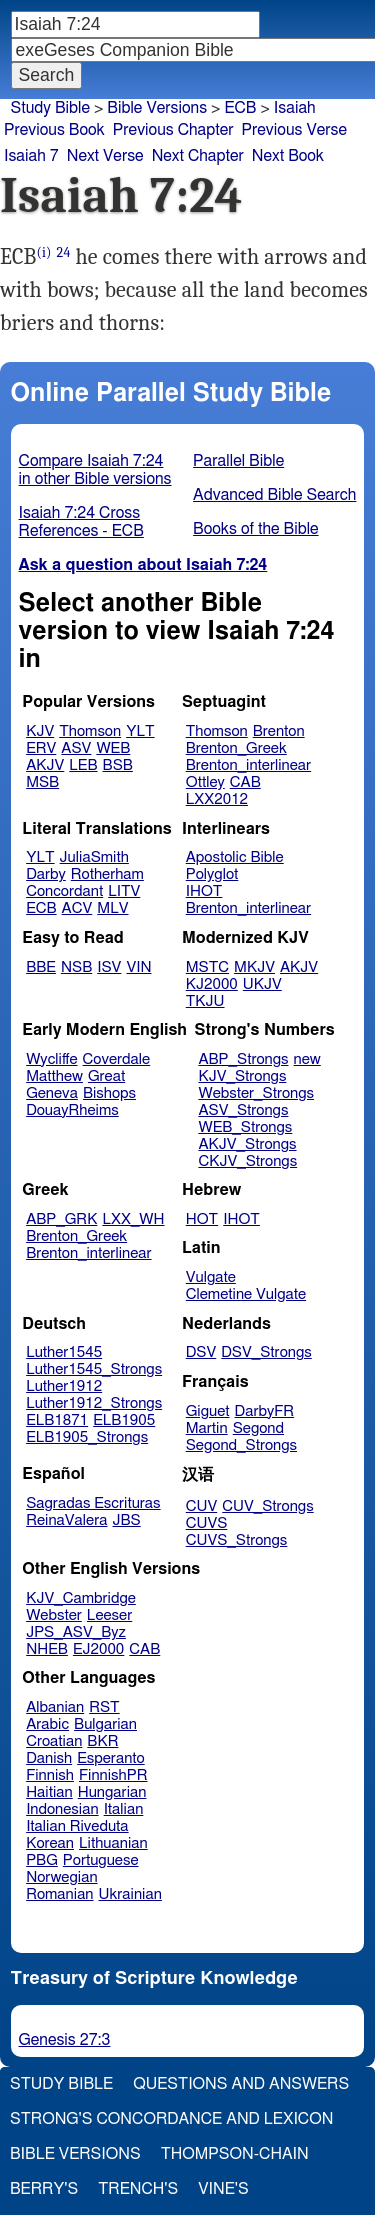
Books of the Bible (256, 529)
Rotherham (107, 874)
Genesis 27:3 (65, 2040)
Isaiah (295, 108)
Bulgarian (105, 1724)
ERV (41, 748)
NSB (76, 967)
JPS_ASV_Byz (76, 1632)
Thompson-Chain (235, 2154)
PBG (42, 1860)
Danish (49, 1758)
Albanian (55, 1707)
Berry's (44, 2189)
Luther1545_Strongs (94, 1369)
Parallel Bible (238, 461)
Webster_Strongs (256, 1093)
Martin (207, 1428)
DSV (201, 1352)
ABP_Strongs (243, 1059)
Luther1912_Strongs (94, 1403)
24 (64, 252)
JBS (126, 1520)
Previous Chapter (173, 130)
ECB (41, 908)
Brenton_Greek (236, 748)
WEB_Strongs (245, 1127)
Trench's (138, 2189)
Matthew (54, 1076)
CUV (202, 1506)
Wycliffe (51, 1059)
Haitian (49, 1792)
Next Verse (105, 156)
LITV (124, 891)
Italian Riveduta (77, 1826)
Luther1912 (64, 1386)
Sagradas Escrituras (93, 1503)
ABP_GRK (61, 1219)
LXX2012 (217, 799)
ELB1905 (124, 1420)
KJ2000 (212, 984)
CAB (245, 782)
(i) (44, 252)
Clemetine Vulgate (246, 1294)
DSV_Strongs (266, 1352)
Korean (50, 1843)
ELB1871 (57, 1420)
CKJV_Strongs (247, 1161)
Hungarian (112, 1792)
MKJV (254, 967)
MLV (112, 908)
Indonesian (62, 1809)
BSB (118, 765)
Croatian (54, 1741)
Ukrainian (130, 1894)
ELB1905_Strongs (87, 1437)
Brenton (279, 731)
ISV (109, 967)
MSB (42, 782)
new (307, 1059)
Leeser (109, 1615)
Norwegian (61, 1877)
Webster (54, 1615)
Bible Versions (157, 108)
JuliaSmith (94, 857)
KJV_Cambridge (81, 1598)
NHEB (47, 1649)
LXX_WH (133, 1219)
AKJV (45, 765)
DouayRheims (72, 1110)
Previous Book (54, 130)
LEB (83, 765)
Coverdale (117, 1059)
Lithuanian (113, 1843)
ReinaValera (66, 1520)
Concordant (64, 891)
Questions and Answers (241, 2084)
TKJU (205, 1001)
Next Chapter (198, 156)
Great (106, 1076)
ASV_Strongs (243, 1110)
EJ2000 (98, 1649)
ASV (76, 748)
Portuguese (101, 1860)
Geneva (52, 1093)
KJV (40, 731)
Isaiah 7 (31, 156)
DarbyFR (265, 1411)
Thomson (90, 731)
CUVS (207, 1523)
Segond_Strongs (241, 1445)
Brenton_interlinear (248, 765)
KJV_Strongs (242, 1076)
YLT (140, 731)
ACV (77, 908)
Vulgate (211, 1277)
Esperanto (111, 1758)
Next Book (288, 156)
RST (104, 1707)
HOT (202, 1219)
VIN (138, 967)
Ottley (205, 782)
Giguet (208, 1411)
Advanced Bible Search (274, 495)
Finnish (50, 1775)
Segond (258, 1428)
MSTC (207, 967)
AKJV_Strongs (247, 1144)
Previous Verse (294, 130)
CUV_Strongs (267, 1506)
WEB (113, 748)
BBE (41, 967)
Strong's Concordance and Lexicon (171, 2119)
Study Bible (50, 108)
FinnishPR (113, 1775)
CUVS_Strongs (237, 1540)
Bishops (109, 1093)
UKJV (262, 984)
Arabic (47, 1724)
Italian (124, 1809)
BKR (102, 1741)
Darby (46, 874)
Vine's (223, 2189)
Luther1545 (64, 1352)
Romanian (59, 1894)
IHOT (204, 891)
